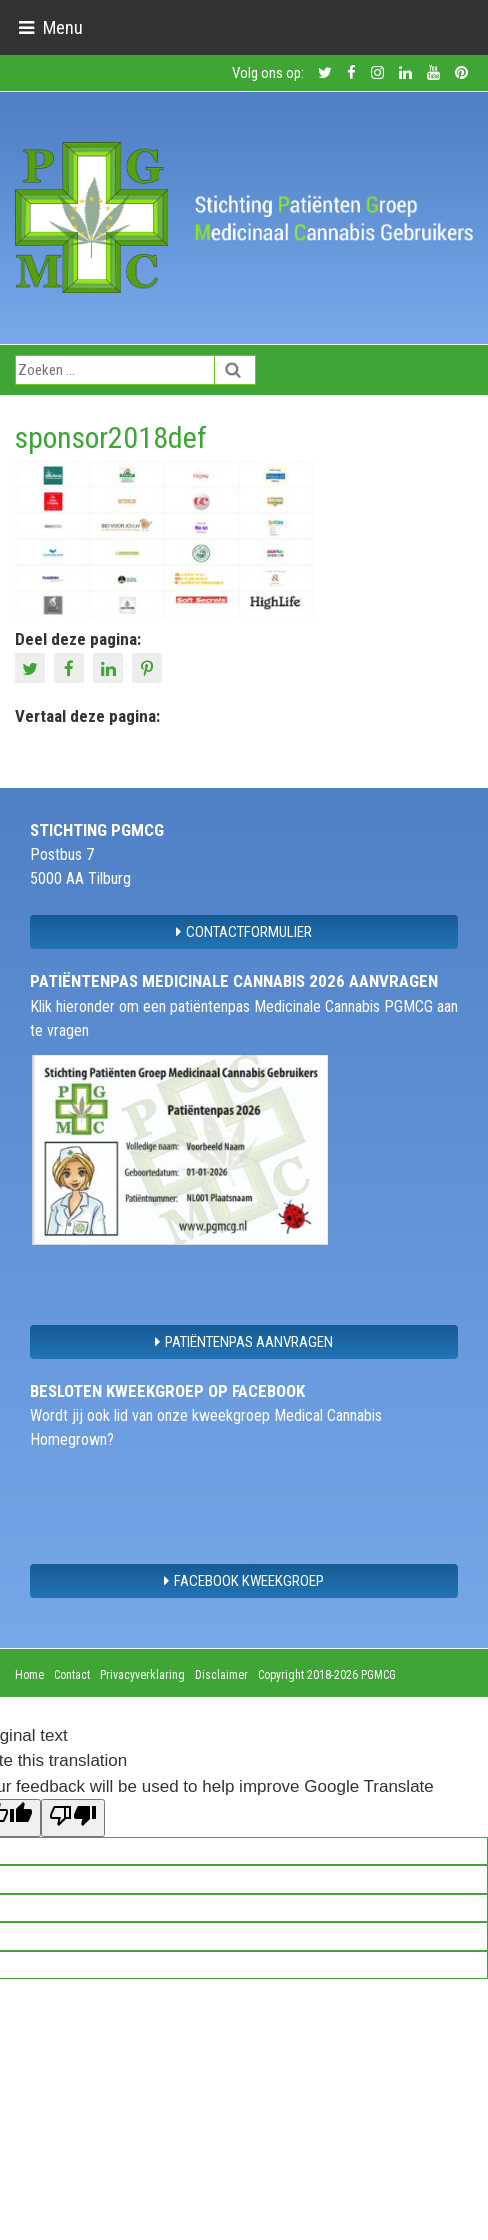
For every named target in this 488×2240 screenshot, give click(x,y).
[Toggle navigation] (50, 27)
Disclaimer (221, 1675)
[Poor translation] (73, 1818)
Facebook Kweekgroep (244, 1581)
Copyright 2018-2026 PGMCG (327, 1675)
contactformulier (244, 932)
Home (29, 1675)
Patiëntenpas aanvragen (244, 1342)
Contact (72, 1675)
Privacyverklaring (142, 1675)
